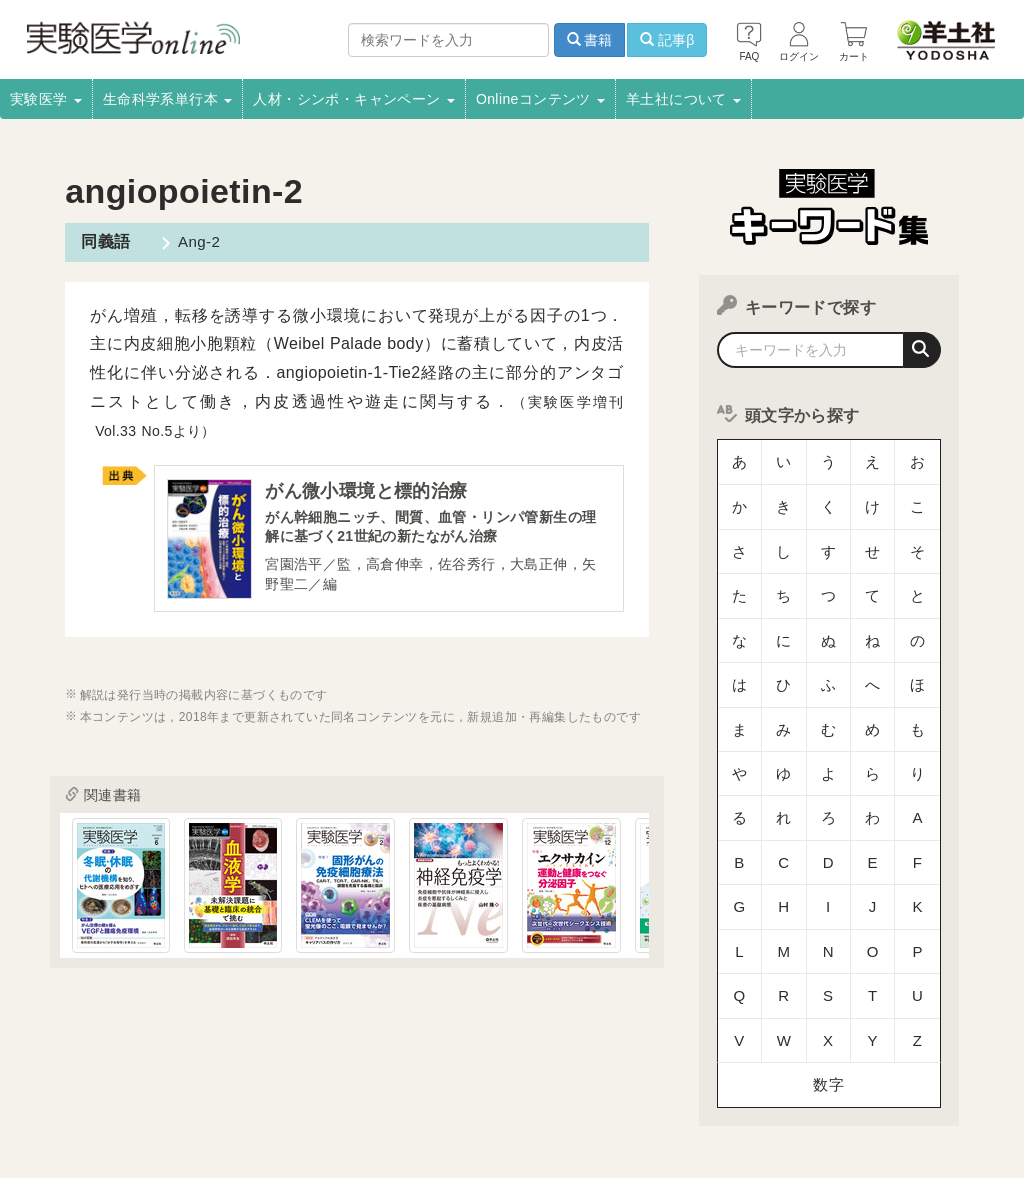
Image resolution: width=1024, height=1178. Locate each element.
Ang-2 (192, 241)
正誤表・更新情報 (569, 1078)
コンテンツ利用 (690, 1078)
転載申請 (787, 1078)
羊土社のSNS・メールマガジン (217, 1104)
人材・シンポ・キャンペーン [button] (354, 99)
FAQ (522, 1104)
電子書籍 (299, 1078)
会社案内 (40, 1078)
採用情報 (118, 1078)
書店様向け (382, 1078)
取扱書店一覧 (208, 1078)
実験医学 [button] (46, 99)
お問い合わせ (601, 1104)
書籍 (590, 40)
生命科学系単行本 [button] (168, 99)
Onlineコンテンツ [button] (540, 99)
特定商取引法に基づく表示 (407, 1104)
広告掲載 (467, 1078)
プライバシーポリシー (902, 1078)
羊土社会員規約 (58, 1104)
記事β (667, 40)
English (687, 1104)
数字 (828, 904)
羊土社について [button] (683, 99)
